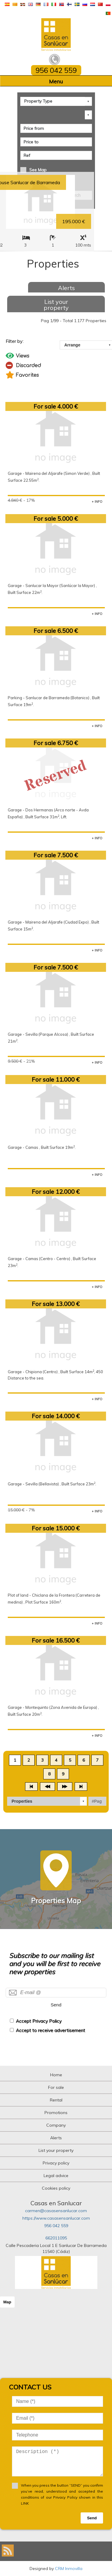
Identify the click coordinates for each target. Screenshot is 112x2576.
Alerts (66, 288)
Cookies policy (56, 2188)
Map (7, 2302)
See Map (38, 169)
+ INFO (97, 501)
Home (56, 2074)
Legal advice (56, 2175)
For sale (56, 2087)
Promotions (56, 2112)
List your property (56, 304)
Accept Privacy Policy (39, 2021)
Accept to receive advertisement (50, 2030)
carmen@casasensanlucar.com (56, 2210)
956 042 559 (56, 2225)
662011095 (56, 2238)
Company (56, 2125)
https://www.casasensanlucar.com (56, 2218)
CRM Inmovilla (68, 2568)
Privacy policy (56, 2163)
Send (56, 2004)
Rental (56, 2100)
